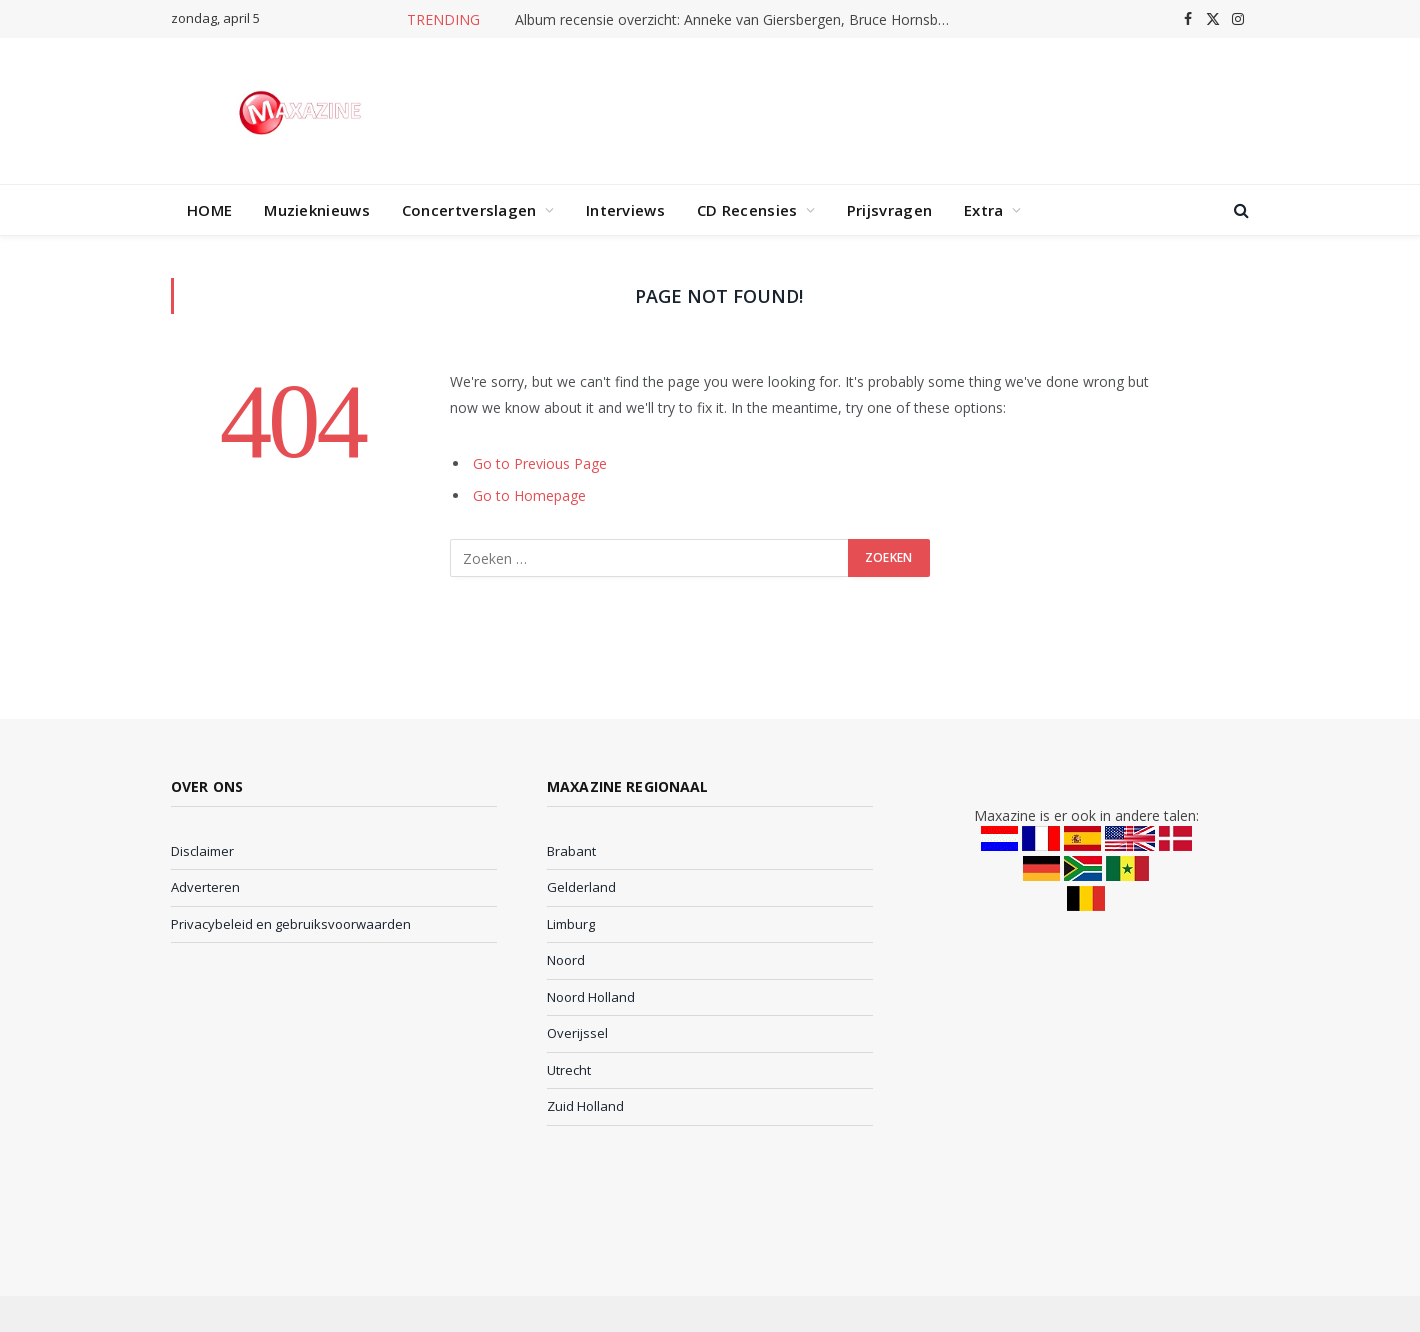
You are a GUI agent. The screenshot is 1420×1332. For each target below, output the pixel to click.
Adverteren (205, 887)
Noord (566, 960)
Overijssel (577, 1033)
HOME (209, 210)
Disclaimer (202, 851)
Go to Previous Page (540, 463)
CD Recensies (747, 210)
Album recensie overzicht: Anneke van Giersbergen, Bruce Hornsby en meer (740, 20)
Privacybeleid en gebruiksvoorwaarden (291, 924)
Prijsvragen (889, 210)
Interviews (625, 210)
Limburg (571, 924)
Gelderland (581, 887)
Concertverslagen (469, 210)
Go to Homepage (529, 495)
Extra (984, 210)
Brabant (571, 851)
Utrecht (569, 1070)
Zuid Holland (585, 1106)
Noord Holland (591, 997)
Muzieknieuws (317, 210)
